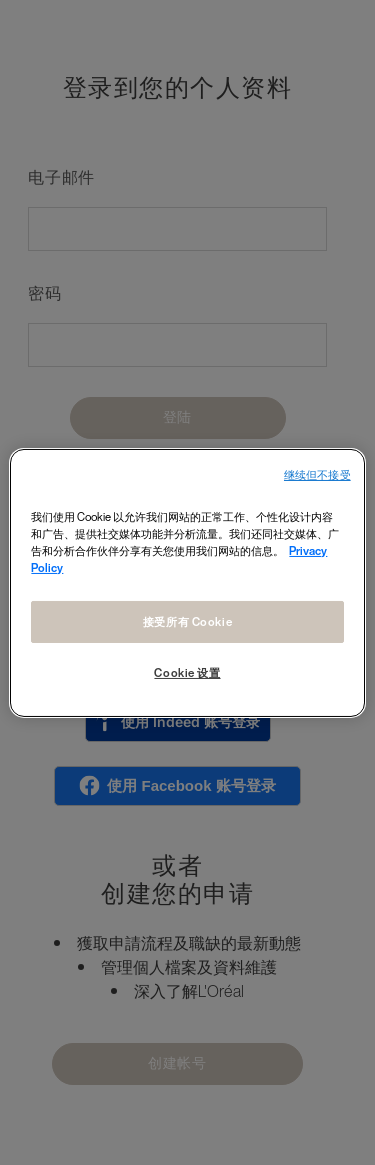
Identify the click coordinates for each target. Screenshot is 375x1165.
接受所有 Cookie (187, 621)
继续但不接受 (317, 474)
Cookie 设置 (187, 672)
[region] (187, 582)
